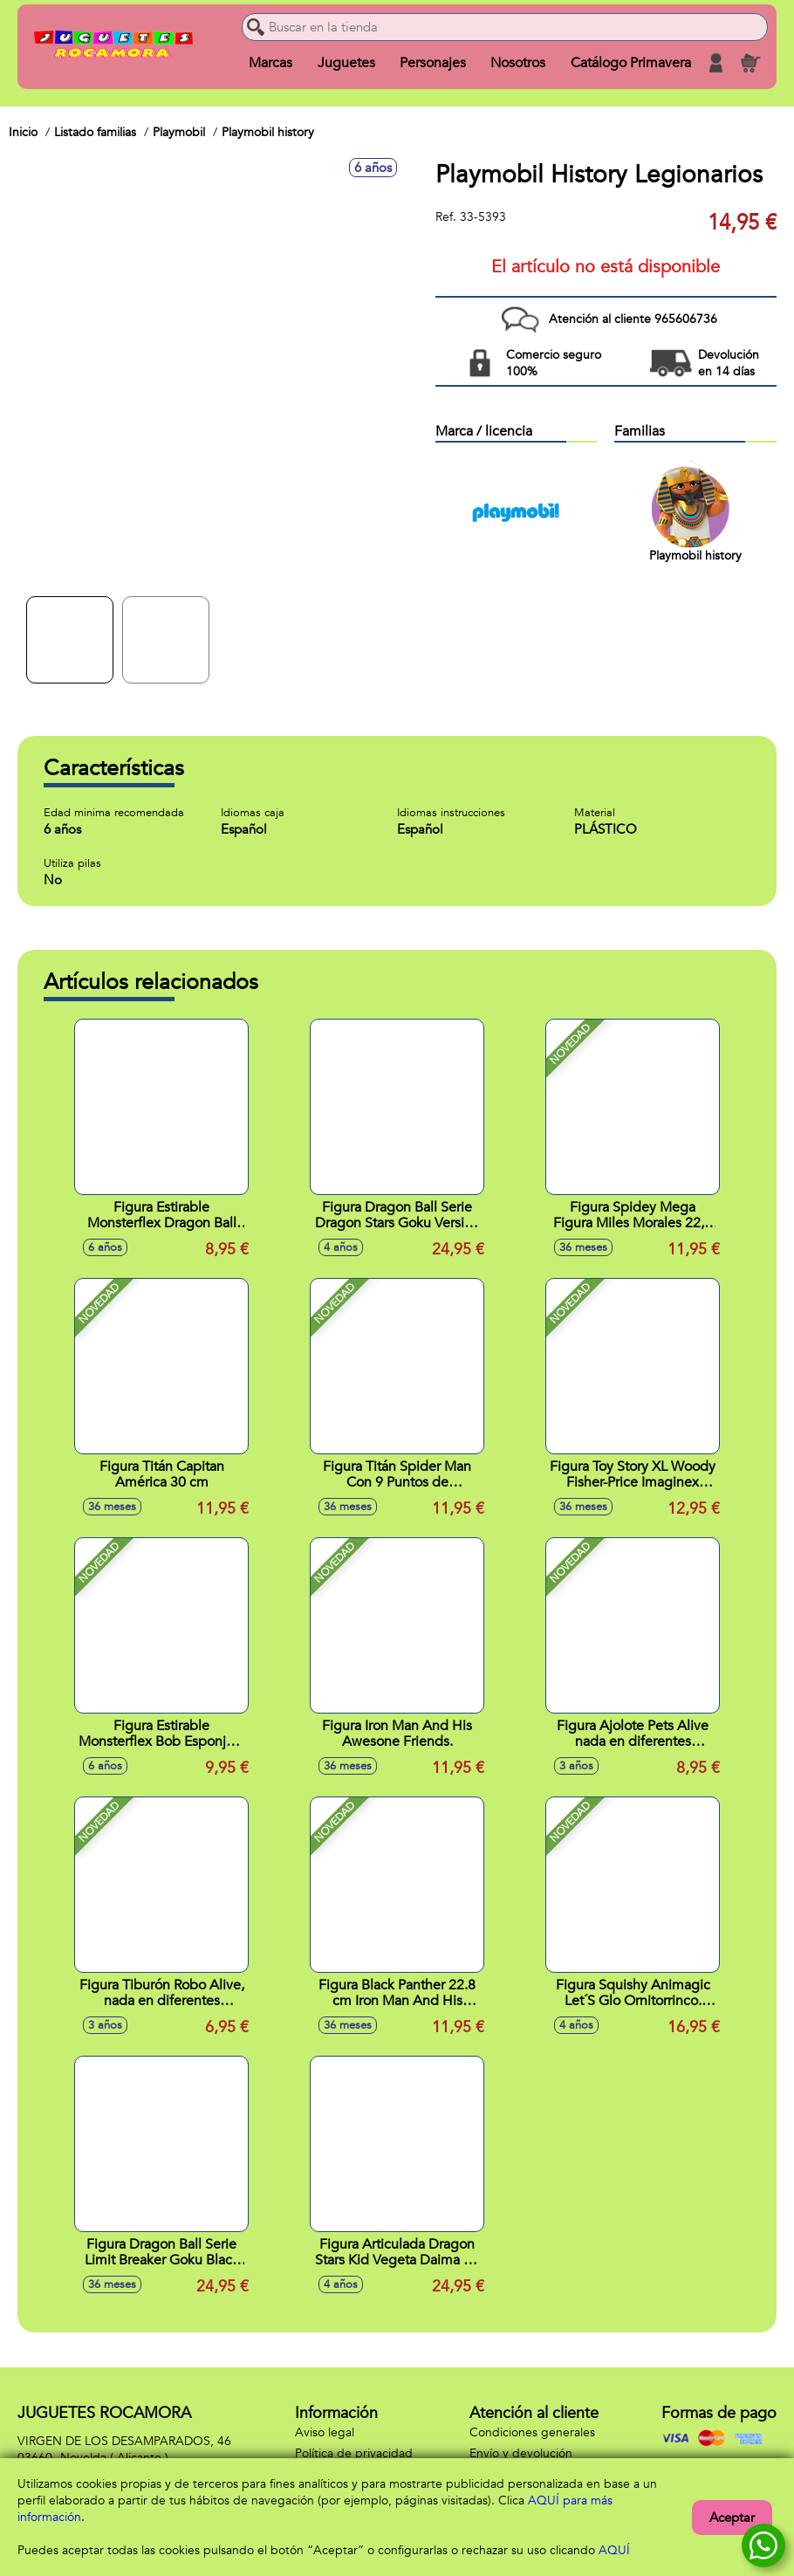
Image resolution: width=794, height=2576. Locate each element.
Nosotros (517, 62)
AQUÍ (614, 2550)
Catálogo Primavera (631, 62)
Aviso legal (324, 2432)
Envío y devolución (520, 2453)
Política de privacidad (354, 2453)
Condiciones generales (532, 2432)
